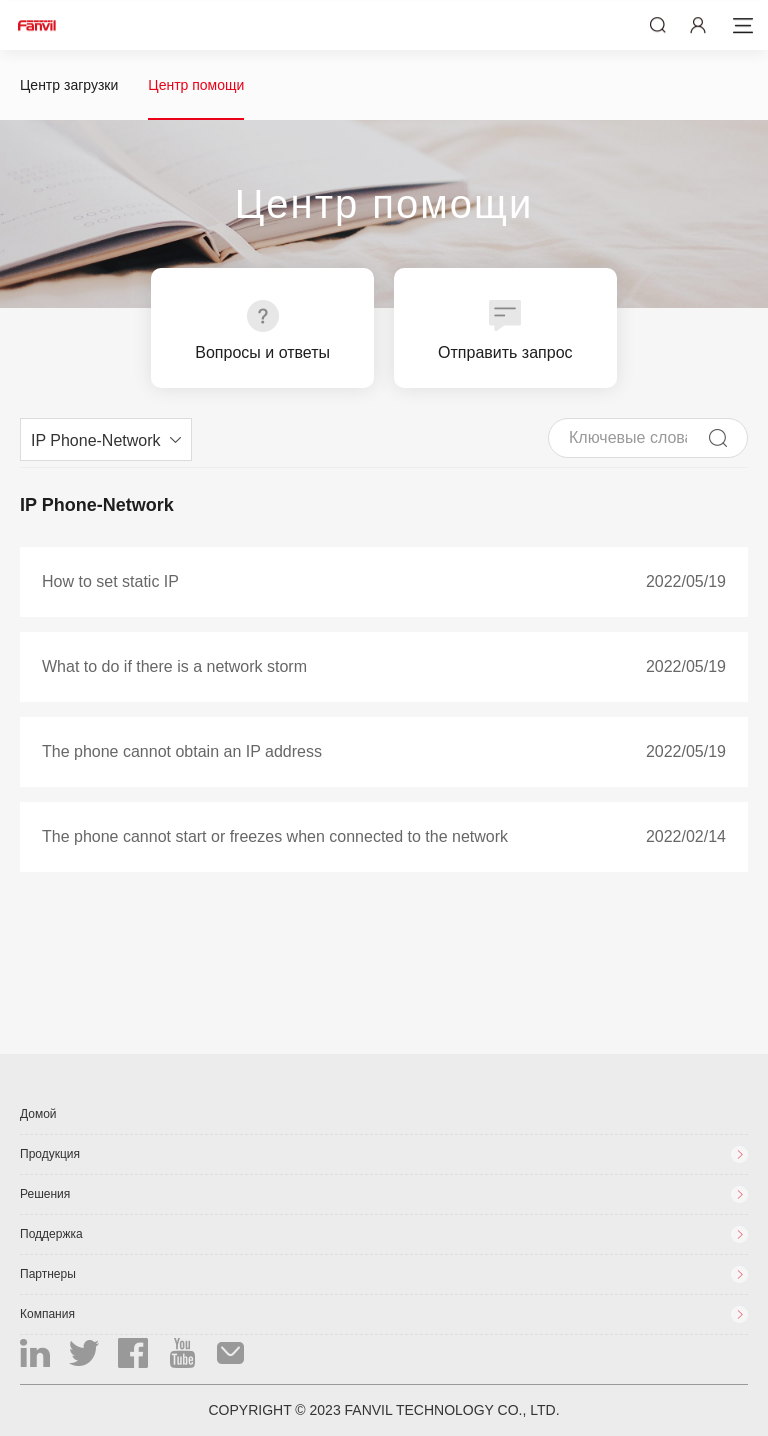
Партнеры (48, 1274)
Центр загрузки (69, 85)
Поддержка (51, 1234)
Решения (45, 1194)
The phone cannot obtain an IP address (182, 751)
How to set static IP (110, 581)
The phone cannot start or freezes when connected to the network (275, 836)
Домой (38, 1114)
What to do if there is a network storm (174, 666)
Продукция (50, 1154)
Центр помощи (196, 85)
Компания (47, 1314)
